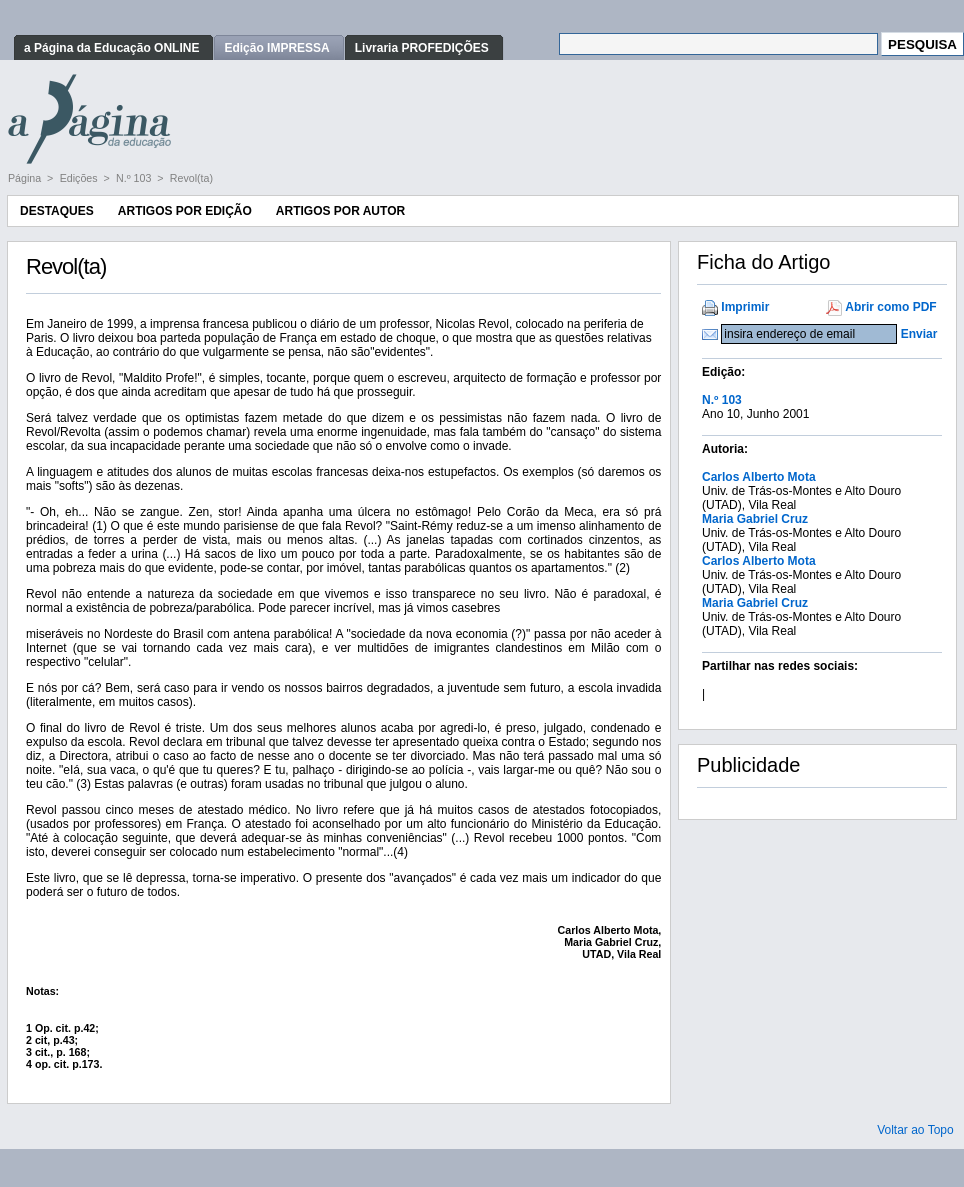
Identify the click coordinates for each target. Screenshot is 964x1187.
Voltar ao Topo (915, 1130)
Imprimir (745, 307)
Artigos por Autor (340, 211)
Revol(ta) (191, 178)
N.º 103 (135, 178)
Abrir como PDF (890, 307)
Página (26, 178)
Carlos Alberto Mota (759, 477)
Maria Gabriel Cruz (755, 519)
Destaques (57, 211)
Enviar (919, 334)
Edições (80, 178)
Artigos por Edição (185, 211)
